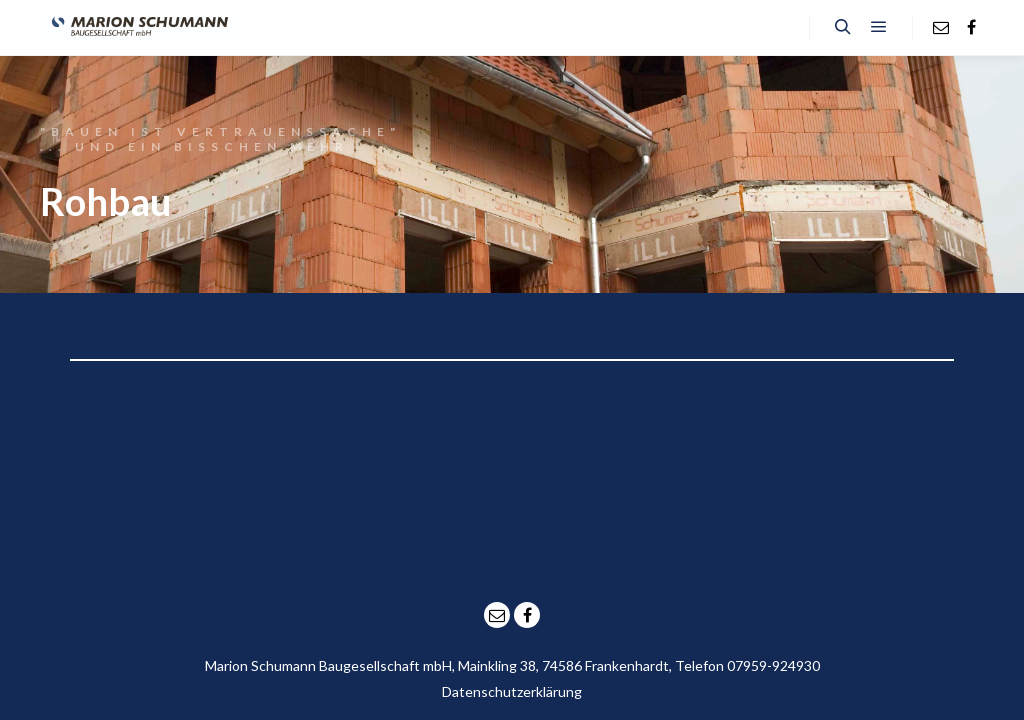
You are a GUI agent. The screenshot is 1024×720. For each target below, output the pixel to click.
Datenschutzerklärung (512, 691)
